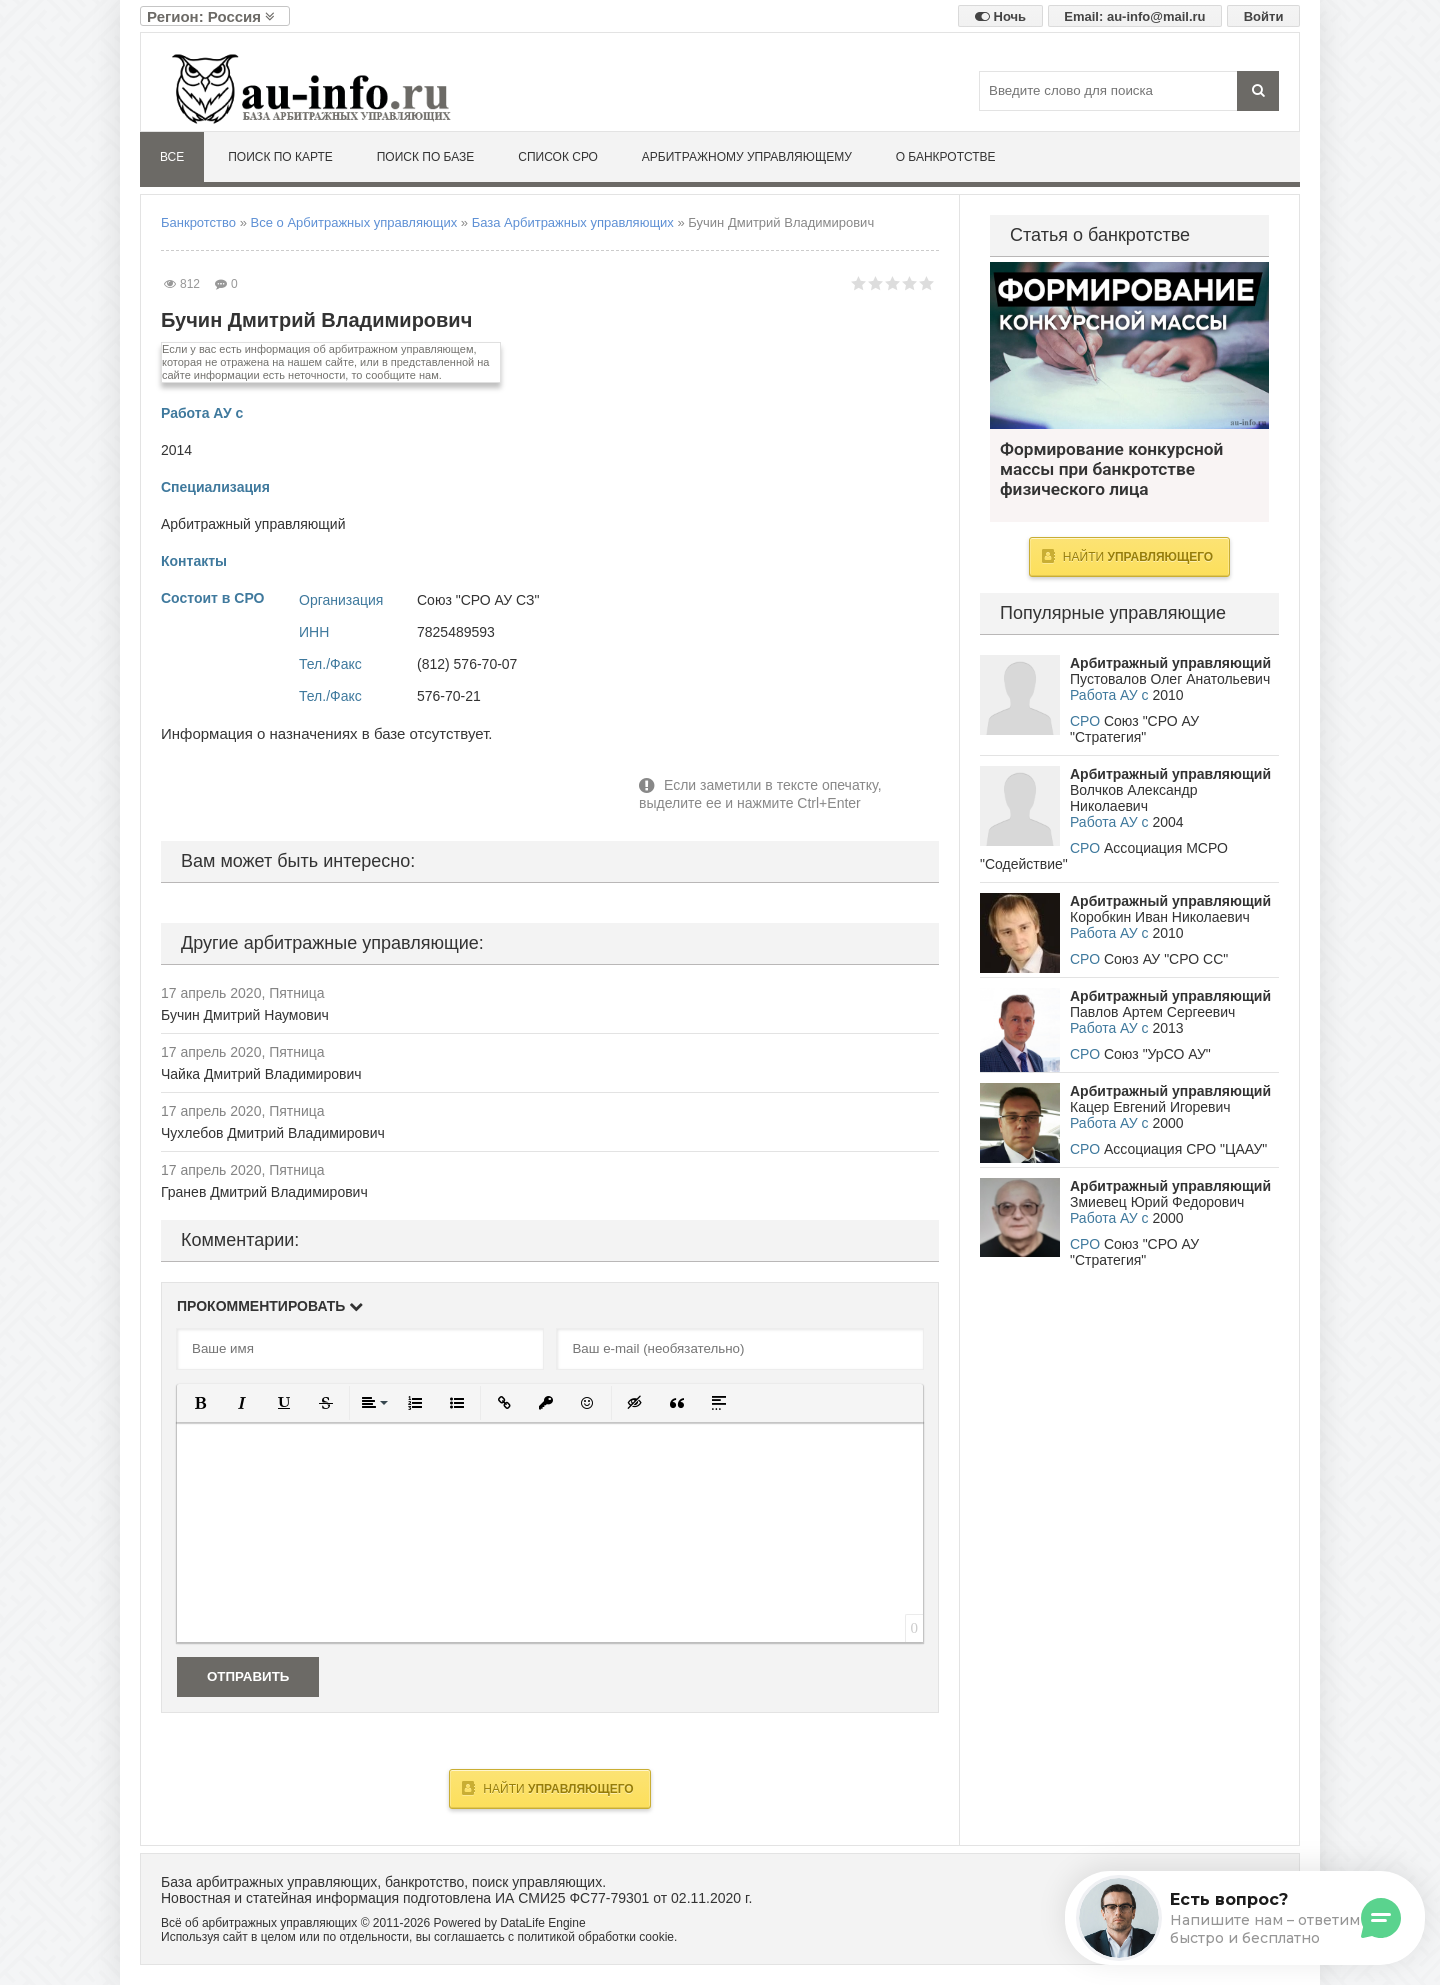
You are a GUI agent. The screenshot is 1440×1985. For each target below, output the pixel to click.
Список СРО (558, 157)
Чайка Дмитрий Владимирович (261, 1074)
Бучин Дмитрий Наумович (245, 1015)
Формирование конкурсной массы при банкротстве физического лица (1129, 345)
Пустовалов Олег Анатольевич (1170, 679)
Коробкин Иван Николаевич (1160, 917)
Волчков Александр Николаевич (1133, 798)
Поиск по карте (280, 157)
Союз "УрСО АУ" (1157, 1054)
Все (172, 157)
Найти (547, 1788)
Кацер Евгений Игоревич (1150, 1107)
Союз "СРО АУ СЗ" (478, 600)
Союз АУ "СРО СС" (1166, 959)
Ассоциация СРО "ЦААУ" (1185, 1149)
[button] (200, 1403)
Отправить (248, 1676)
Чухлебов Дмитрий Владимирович (273, 1133)
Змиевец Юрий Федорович (1157, 1202)
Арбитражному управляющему (747, 157)
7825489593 (456, 632)
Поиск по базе (426, 157)
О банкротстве (946, 157)
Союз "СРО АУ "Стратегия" (1134, 729)
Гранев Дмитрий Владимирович (264, 1192)
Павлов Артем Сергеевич (1152, 1012)
